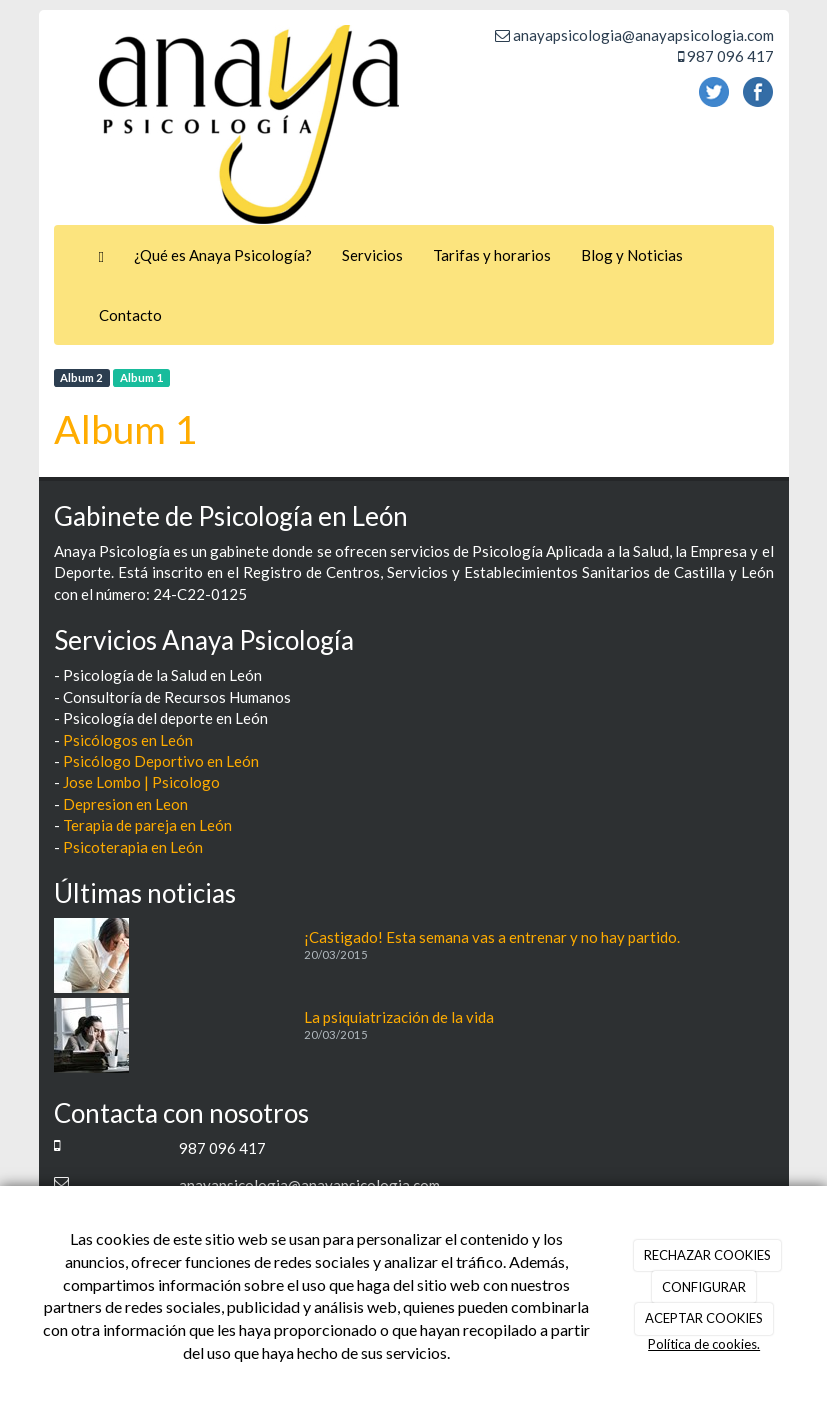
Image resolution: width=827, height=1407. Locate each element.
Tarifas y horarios (492, 255)
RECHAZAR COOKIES (707, 1255)
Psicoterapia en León (133, 847)
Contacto (130, 315)
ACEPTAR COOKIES (704, 1318)
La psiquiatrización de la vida (399, 1017)
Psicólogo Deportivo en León (161, 761)
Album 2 (81, 377)
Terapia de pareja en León (147, 825)
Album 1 (141, 377)
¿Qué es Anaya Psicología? (223, 255)
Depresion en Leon (124, 804)
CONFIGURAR (704, 1287)
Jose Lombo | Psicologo (141, 782)
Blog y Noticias (632, 255)
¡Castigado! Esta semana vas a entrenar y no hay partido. (492, 937)
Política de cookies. (704, 1344)
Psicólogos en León (128, 740)
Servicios (372, 255)
